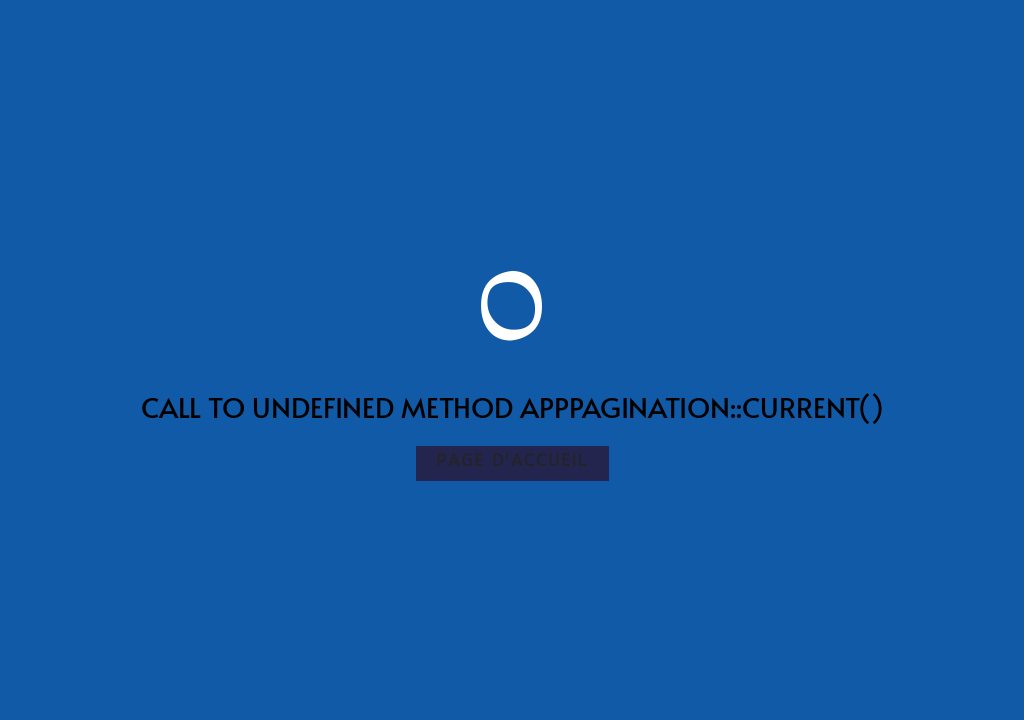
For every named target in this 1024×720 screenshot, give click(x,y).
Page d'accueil (512, 460)
